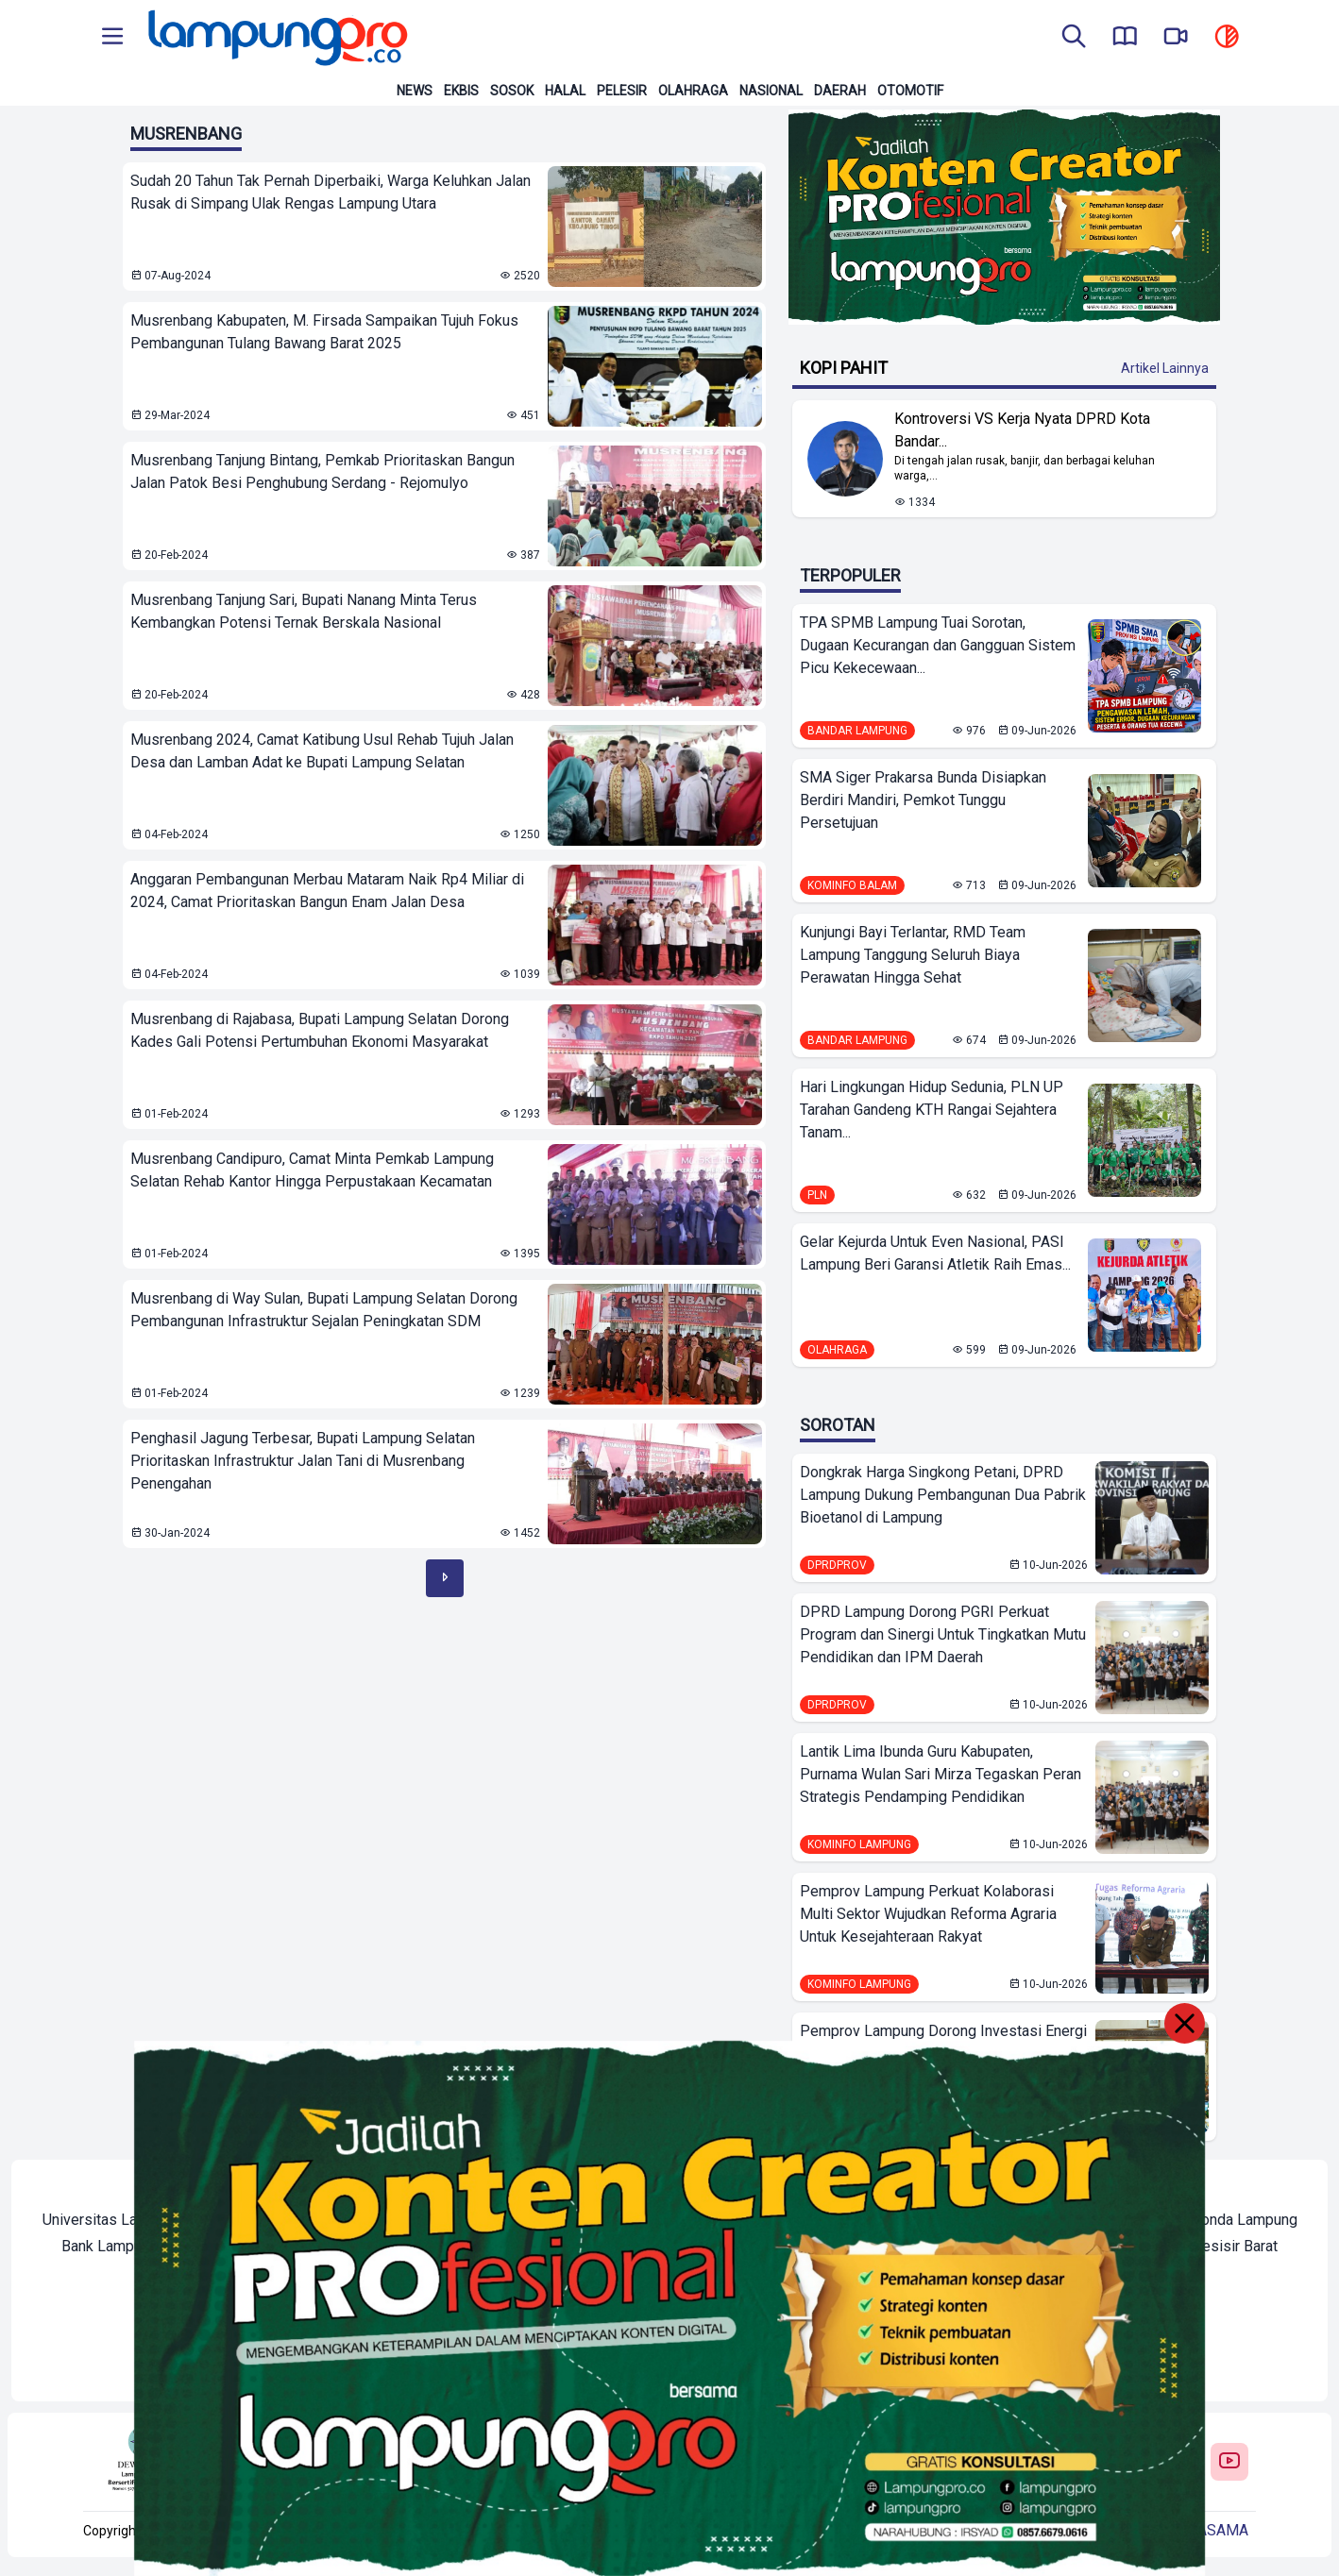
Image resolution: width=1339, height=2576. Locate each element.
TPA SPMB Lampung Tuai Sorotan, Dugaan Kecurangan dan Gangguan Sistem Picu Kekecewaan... (938, 645)
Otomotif (910, 90)
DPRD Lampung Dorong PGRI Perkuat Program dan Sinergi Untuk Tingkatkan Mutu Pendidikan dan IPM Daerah (943, 1634)
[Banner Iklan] (1004, 217)
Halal (565, 90)
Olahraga (693, 90)
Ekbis (461, 90)
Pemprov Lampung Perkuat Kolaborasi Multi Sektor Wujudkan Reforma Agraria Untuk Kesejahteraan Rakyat (928, 1913)
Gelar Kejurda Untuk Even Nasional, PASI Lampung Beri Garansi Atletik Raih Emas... (935, 1253)
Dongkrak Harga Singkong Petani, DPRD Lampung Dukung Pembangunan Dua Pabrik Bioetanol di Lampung (943, 1494)
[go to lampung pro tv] (1175, 37)
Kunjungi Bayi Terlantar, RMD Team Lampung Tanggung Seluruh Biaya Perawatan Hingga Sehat (912, 954)
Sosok (512, 90)
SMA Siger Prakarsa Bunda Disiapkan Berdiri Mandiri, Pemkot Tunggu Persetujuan (923, 800)
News (414, 90)
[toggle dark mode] (1226, 37)
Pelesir (622, 90)
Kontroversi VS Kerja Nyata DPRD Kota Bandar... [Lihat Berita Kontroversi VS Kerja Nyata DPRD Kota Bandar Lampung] (1022, 430)
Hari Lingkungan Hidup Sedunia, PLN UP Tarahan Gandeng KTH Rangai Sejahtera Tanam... (931, 1109)
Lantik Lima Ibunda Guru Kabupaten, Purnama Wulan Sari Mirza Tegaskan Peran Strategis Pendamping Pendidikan (940, 1774)
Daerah (840, 90)
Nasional (771, 90)
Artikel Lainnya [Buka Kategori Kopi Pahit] (1165, 368)
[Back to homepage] (276, 38)
